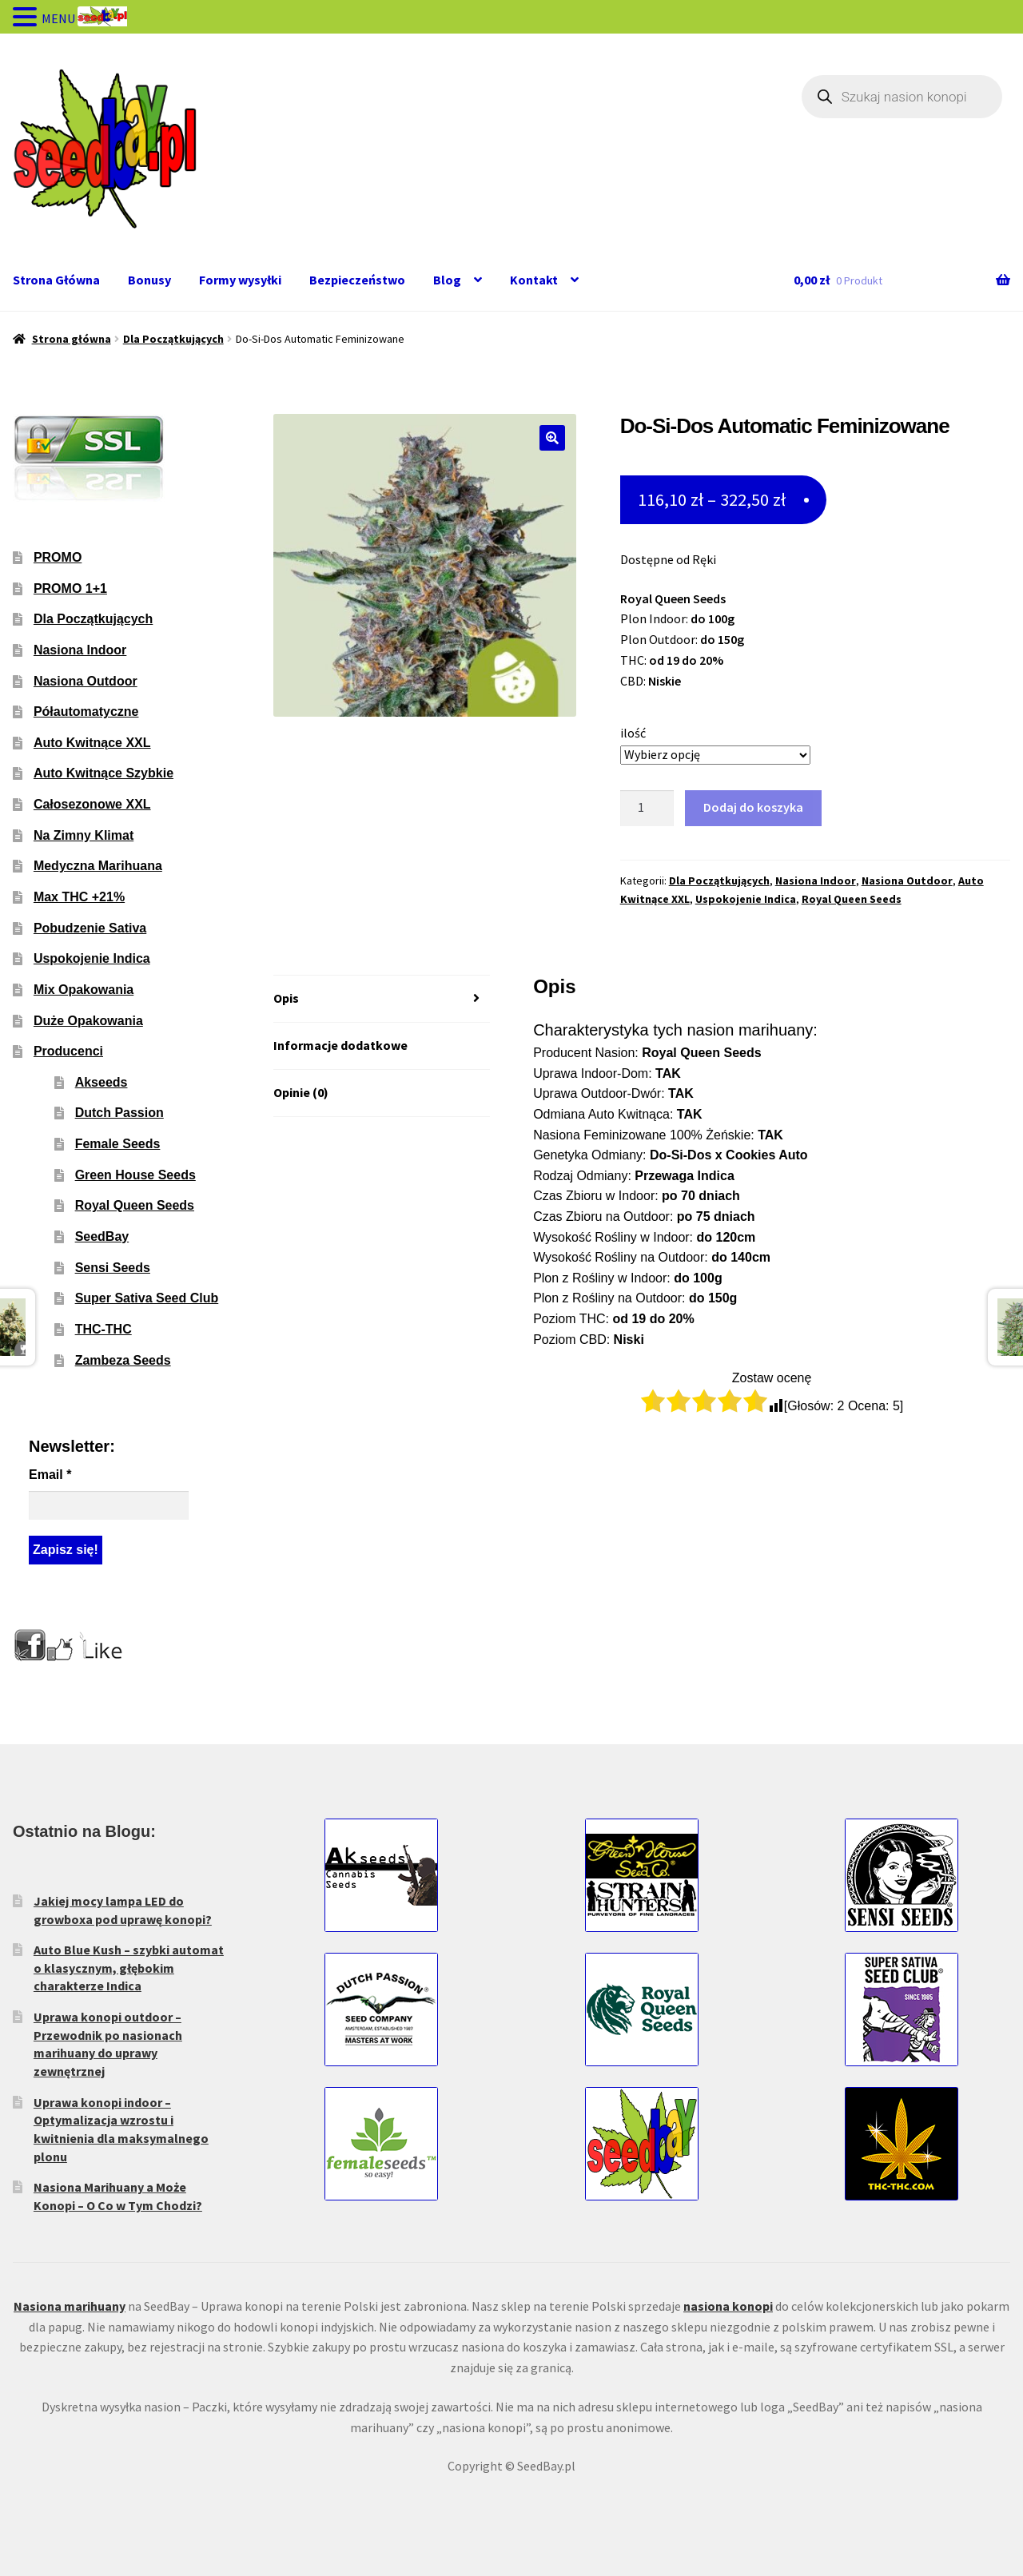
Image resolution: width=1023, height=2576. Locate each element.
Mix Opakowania (83, 989)
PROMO (58, 557)
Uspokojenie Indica (745, 899)
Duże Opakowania (88, 1021)
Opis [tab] (286, 998)
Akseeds (101, 1082)
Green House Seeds (135, 1175)
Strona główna (71, 339)
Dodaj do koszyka (753, 807)
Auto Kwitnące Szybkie (103, 773)
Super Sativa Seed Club (147, 1298)
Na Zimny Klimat (83, 835)
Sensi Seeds (112, 1267)
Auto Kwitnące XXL (92, 742)
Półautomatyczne (86, 711)
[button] (552, 438)
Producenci (68, 1051)
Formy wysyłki (240, 280)
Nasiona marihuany (69, 2306)
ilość (633, 733)
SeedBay (102, 1236)
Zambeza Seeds (123, 1360)
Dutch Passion (119, 1112)
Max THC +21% (79, 897)
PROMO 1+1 (70, 588)
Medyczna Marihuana (98, 866)
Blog (447, 280)
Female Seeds (118, 1144)
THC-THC (103, 1329)
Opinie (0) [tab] (300, 1092)
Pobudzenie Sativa (90, 928)
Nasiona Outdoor (907, 880)
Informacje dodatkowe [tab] (340, 1045)
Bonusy (149, 280)
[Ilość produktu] (647, 808)
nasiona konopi (728, 2306)
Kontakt (534, 280)
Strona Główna (56, 280)
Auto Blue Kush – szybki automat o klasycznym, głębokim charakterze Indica (129, 1968)
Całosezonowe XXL (92, 804)
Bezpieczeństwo (357, 280)
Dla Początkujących (173, 339)
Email (50, 1474)
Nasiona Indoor (815, 880)
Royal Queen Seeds (852, 899)
